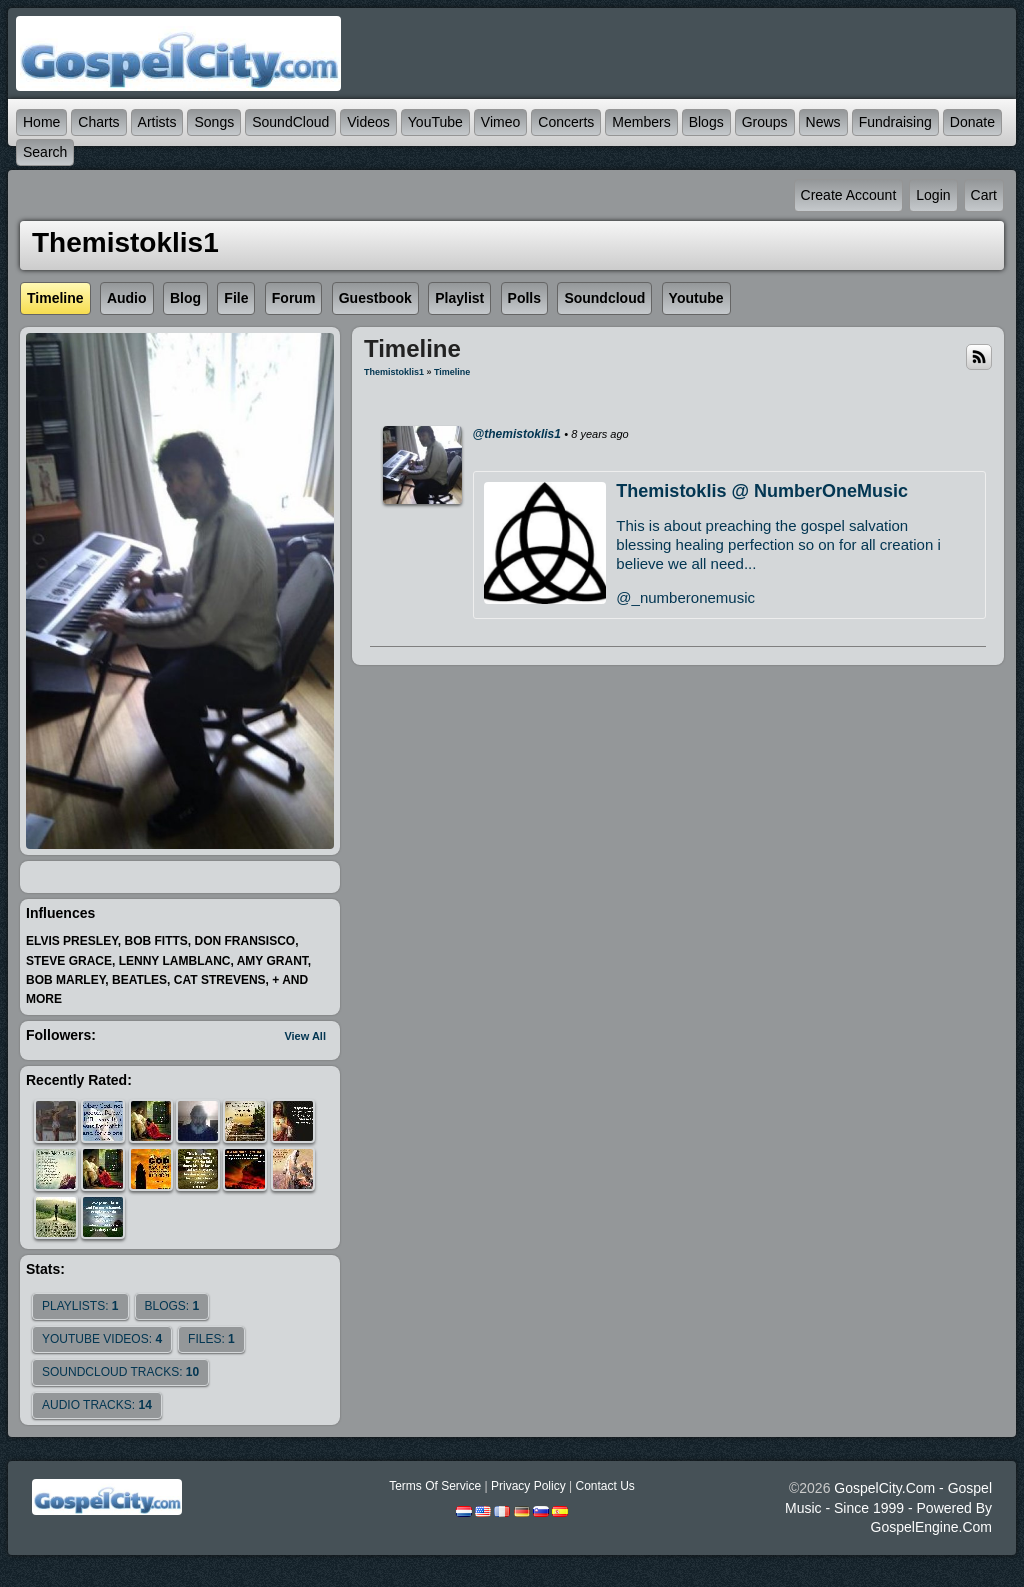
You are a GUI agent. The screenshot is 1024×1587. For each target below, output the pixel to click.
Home (41, 122)
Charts (98, 122)
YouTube (435, 122)
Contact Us (604, 1486)
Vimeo (500, 122)
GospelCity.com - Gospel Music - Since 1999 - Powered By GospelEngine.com (888, 1507)
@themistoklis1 (517, 434)
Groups (765, 122)
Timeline (452, 372)
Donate (972, 122)
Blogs (706, 122)
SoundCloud (290, 122)
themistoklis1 (394, 372)
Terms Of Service (435, 1486)
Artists (157, 122)
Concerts (566, 122)
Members (641, 122)
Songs (214, 122)
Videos (368, 122)
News (823, 122)
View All (305, 1036)
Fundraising (895, 122)
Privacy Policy (528, 1486)
